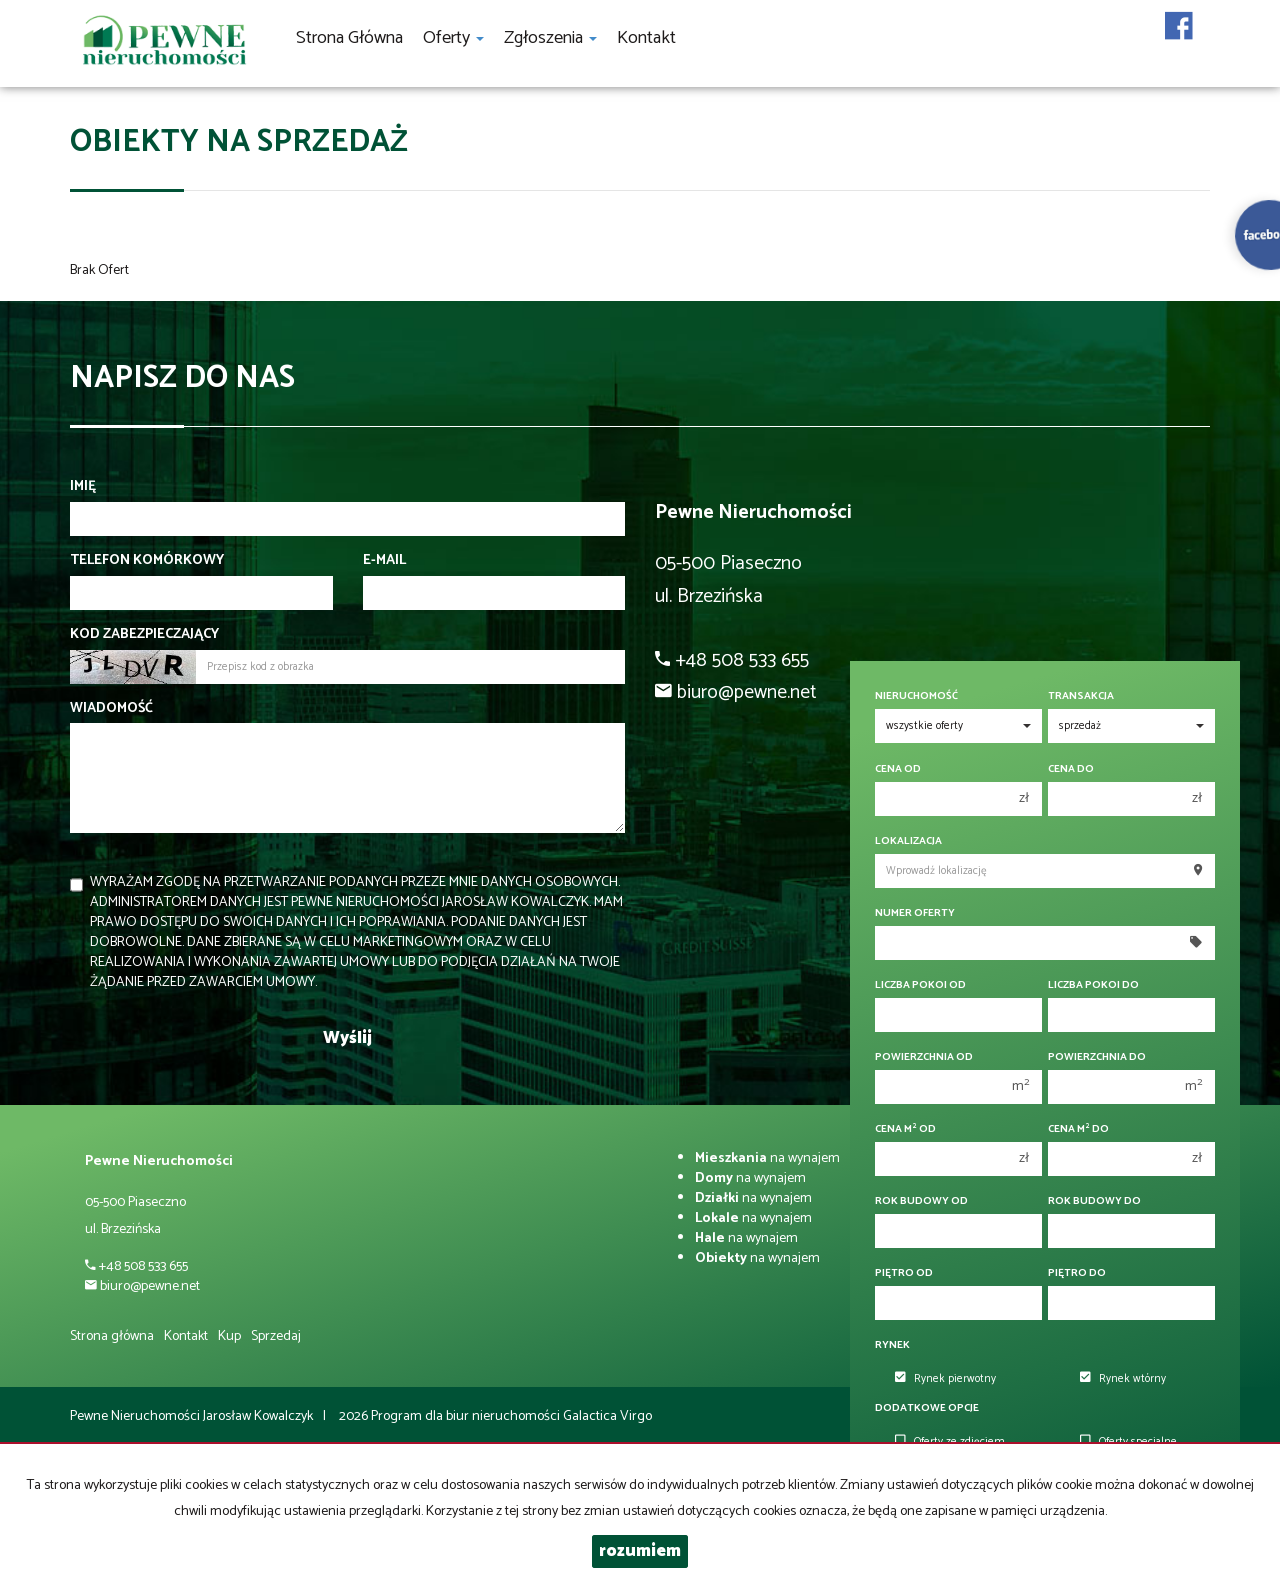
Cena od (898, 769)
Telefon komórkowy (147, 561)
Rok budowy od (921, 1201)
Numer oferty (915, 913)
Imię (83, 487)
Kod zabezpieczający (144, 635)
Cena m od (905, 1129)
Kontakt (646, 38)
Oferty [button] (453, 38)
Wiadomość (111, 709)
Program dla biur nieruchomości (467, 1416)
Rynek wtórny (1123, 1379)
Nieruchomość (916, 696)
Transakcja (1081, 696)
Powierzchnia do (1097, 1057)
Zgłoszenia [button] (550, 38)
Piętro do (1077, 1273)
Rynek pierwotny (945, 1379)
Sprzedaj (276, 1336)
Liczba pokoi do (1093, 985)
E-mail (384, 561)
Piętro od (904, 1273)
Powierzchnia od (924, 1057)
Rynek (892, 1345)
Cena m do (1078, 1129)
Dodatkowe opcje (927, 1408)
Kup (229, 1336)
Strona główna (349, 38)
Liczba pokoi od (920, 985)
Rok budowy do (1094, 1201)
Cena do (1071, 769)
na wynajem (767, 1158)
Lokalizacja (908, 841)
